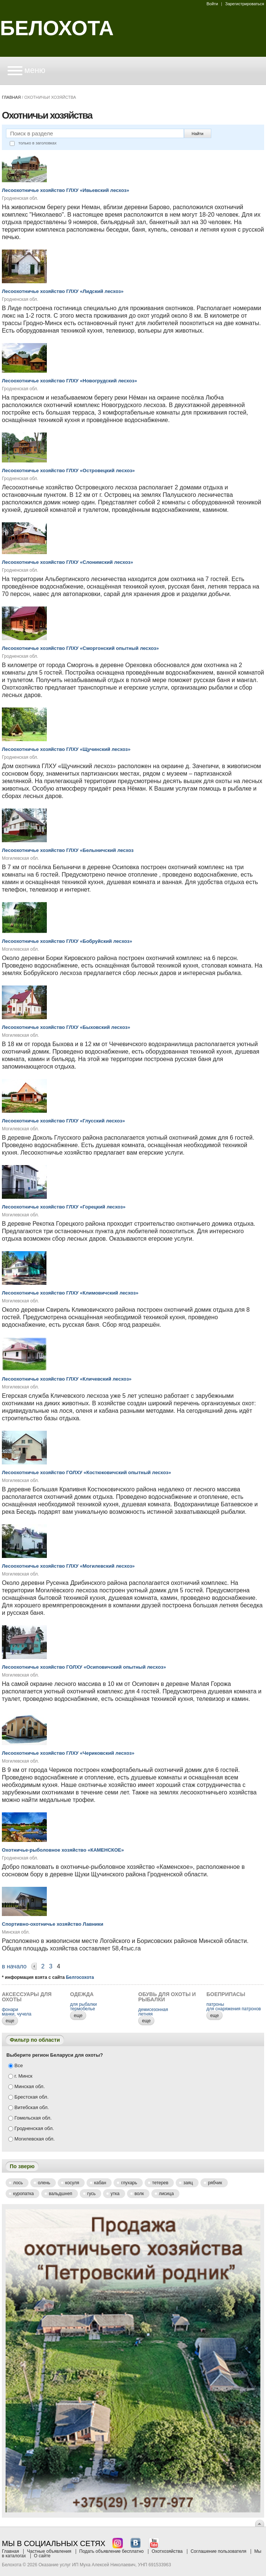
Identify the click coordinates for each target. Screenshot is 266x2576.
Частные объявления (49, 2551)
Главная (11, 97)
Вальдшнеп (60, 2193)
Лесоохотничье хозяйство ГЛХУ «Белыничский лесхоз (68, 850)
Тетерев (160, 2182)
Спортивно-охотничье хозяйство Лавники (52, 1924)
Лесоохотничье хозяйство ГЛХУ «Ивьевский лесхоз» (65, 190)
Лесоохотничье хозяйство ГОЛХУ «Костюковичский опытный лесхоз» (86, 1472)
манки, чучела (16, 2014)
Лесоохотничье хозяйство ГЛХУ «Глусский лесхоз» (63, 1121)
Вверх (259, 2523)
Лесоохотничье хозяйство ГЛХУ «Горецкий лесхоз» (64, 1207)
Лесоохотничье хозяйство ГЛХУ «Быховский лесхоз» (66, 1027)
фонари (10, 2009)
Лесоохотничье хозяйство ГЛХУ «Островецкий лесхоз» (68, 470)
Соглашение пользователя (219, 2551)
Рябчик (215, 2182)
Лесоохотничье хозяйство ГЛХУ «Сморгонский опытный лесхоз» (80, 648)
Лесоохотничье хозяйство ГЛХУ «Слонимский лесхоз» (67, 562)
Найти (197, 133)
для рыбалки (83, 2004)
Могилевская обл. (31, 2139)
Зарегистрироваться (244, 3)
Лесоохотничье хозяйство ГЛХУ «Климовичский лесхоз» (70, 1293)
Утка (115, 2193)
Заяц (188, 2182)
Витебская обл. (28, 2107)
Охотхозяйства (167, 2551)
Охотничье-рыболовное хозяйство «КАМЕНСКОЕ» (63, 1850)
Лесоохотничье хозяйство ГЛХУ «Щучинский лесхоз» (66, 749)
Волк (139, 2193)
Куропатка (23, 2193)
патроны (215, 2004)
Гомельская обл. (30, 2118)
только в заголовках (33, 143)
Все (15, 2065)
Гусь (91, 2193)
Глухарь (129, 2182)
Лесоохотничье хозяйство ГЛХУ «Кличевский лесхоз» (67, 1379)
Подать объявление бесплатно (111, 2551)
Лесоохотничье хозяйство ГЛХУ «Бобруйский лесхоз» (67, 941)
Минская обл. (26, 2086)
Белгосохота (80, 1977)
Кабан (100, 2182)
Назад (34, 1967)
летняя (145, 2014)
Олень (44, 2182)
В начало (14, 1966)
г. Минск (20, 2076)
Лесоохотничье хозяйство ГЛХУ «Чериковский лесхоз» (68, 1753)
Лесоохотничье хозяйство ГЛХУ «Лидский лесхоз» (63, 291)
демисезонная (153, 2009)
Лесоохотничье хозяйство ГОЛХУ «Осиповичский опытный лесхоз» (84, 1667)
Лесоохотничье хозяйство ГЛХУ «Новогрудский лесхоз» (69, 381)
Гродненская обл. (31, 2128)
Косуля (72, 2182)
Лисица (166, 2193)
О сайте (42, 2555)
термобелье (82, 2008)
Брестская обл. (28, 2097)
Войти (212, 3)
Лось (18, 2182)
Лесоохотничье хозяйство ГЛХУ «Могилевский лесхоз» (68, 1566)
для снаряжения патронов (233, 2008)
